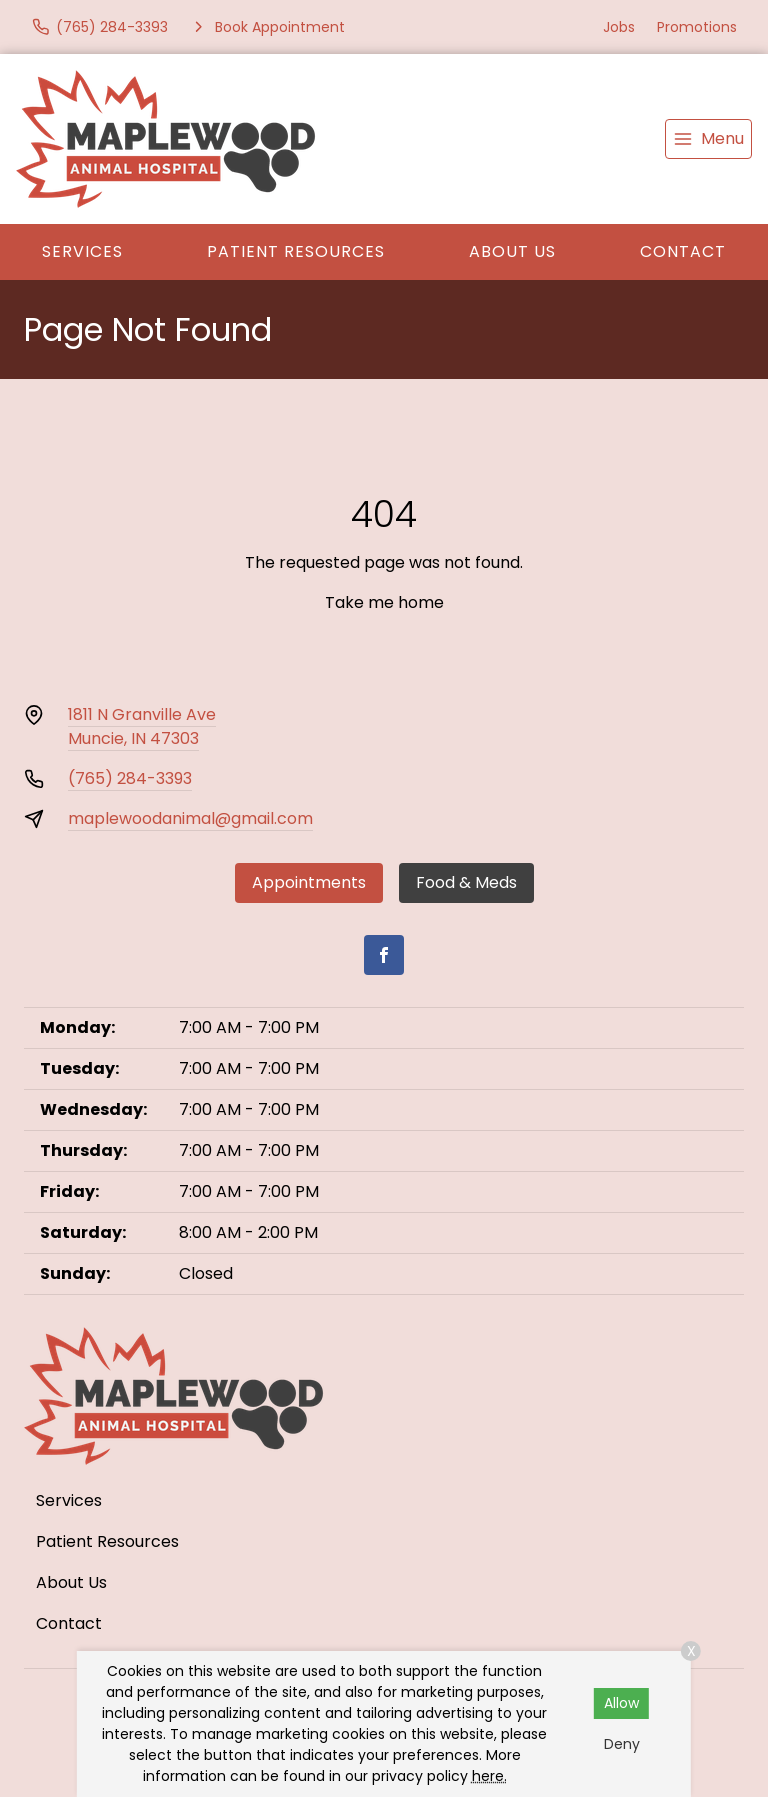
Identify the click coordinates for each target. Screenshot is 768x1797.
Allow (621, 1703)
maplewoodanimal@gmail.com (190, 818)
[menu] (708, 139)
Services (82, 251)
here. (489, 1776)
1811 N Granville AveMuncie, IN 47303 (142, 726)
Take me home (384, 602)
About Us (512, 251)
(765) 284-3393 (130, 778)
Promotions (697, 27)
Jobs (619, 27)
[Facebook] (384, 955)
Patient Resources (296, 251)
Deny (622, 1744)
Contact (683, 251)
